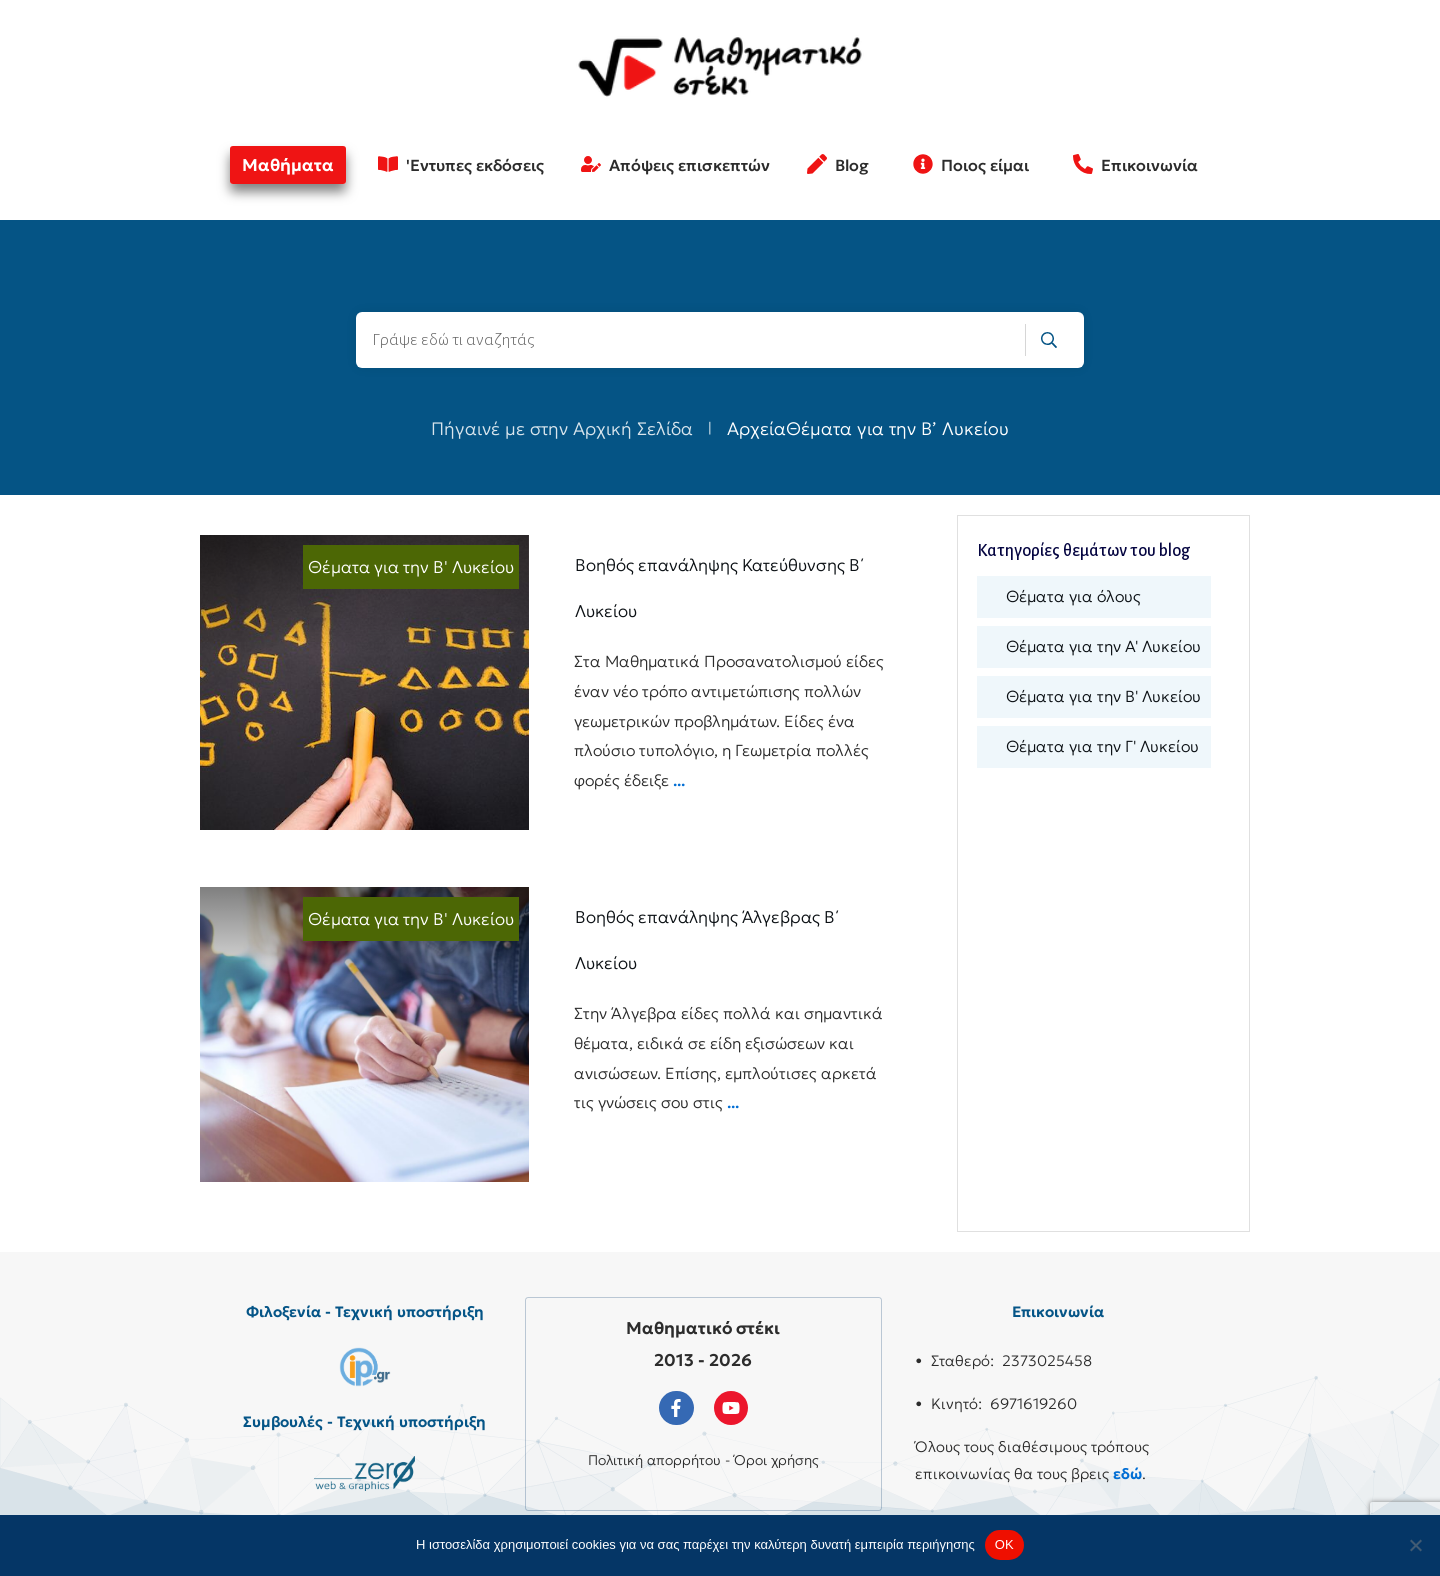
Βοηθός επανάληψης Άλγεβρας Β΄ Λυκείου (548, 1034)
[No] (1415, 1545)
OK (1004, 1544)
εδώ (1127, 1473)
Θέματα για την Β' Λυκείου (411, 567)
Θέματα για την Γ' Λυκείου (1102, 746)
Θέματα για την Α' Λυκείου (1103, 646)
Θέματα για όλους (1073, 596)
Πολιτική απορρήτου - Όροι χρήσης (703, 1460)
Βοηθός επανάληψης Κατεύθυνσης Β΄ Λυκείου (548, 682)
